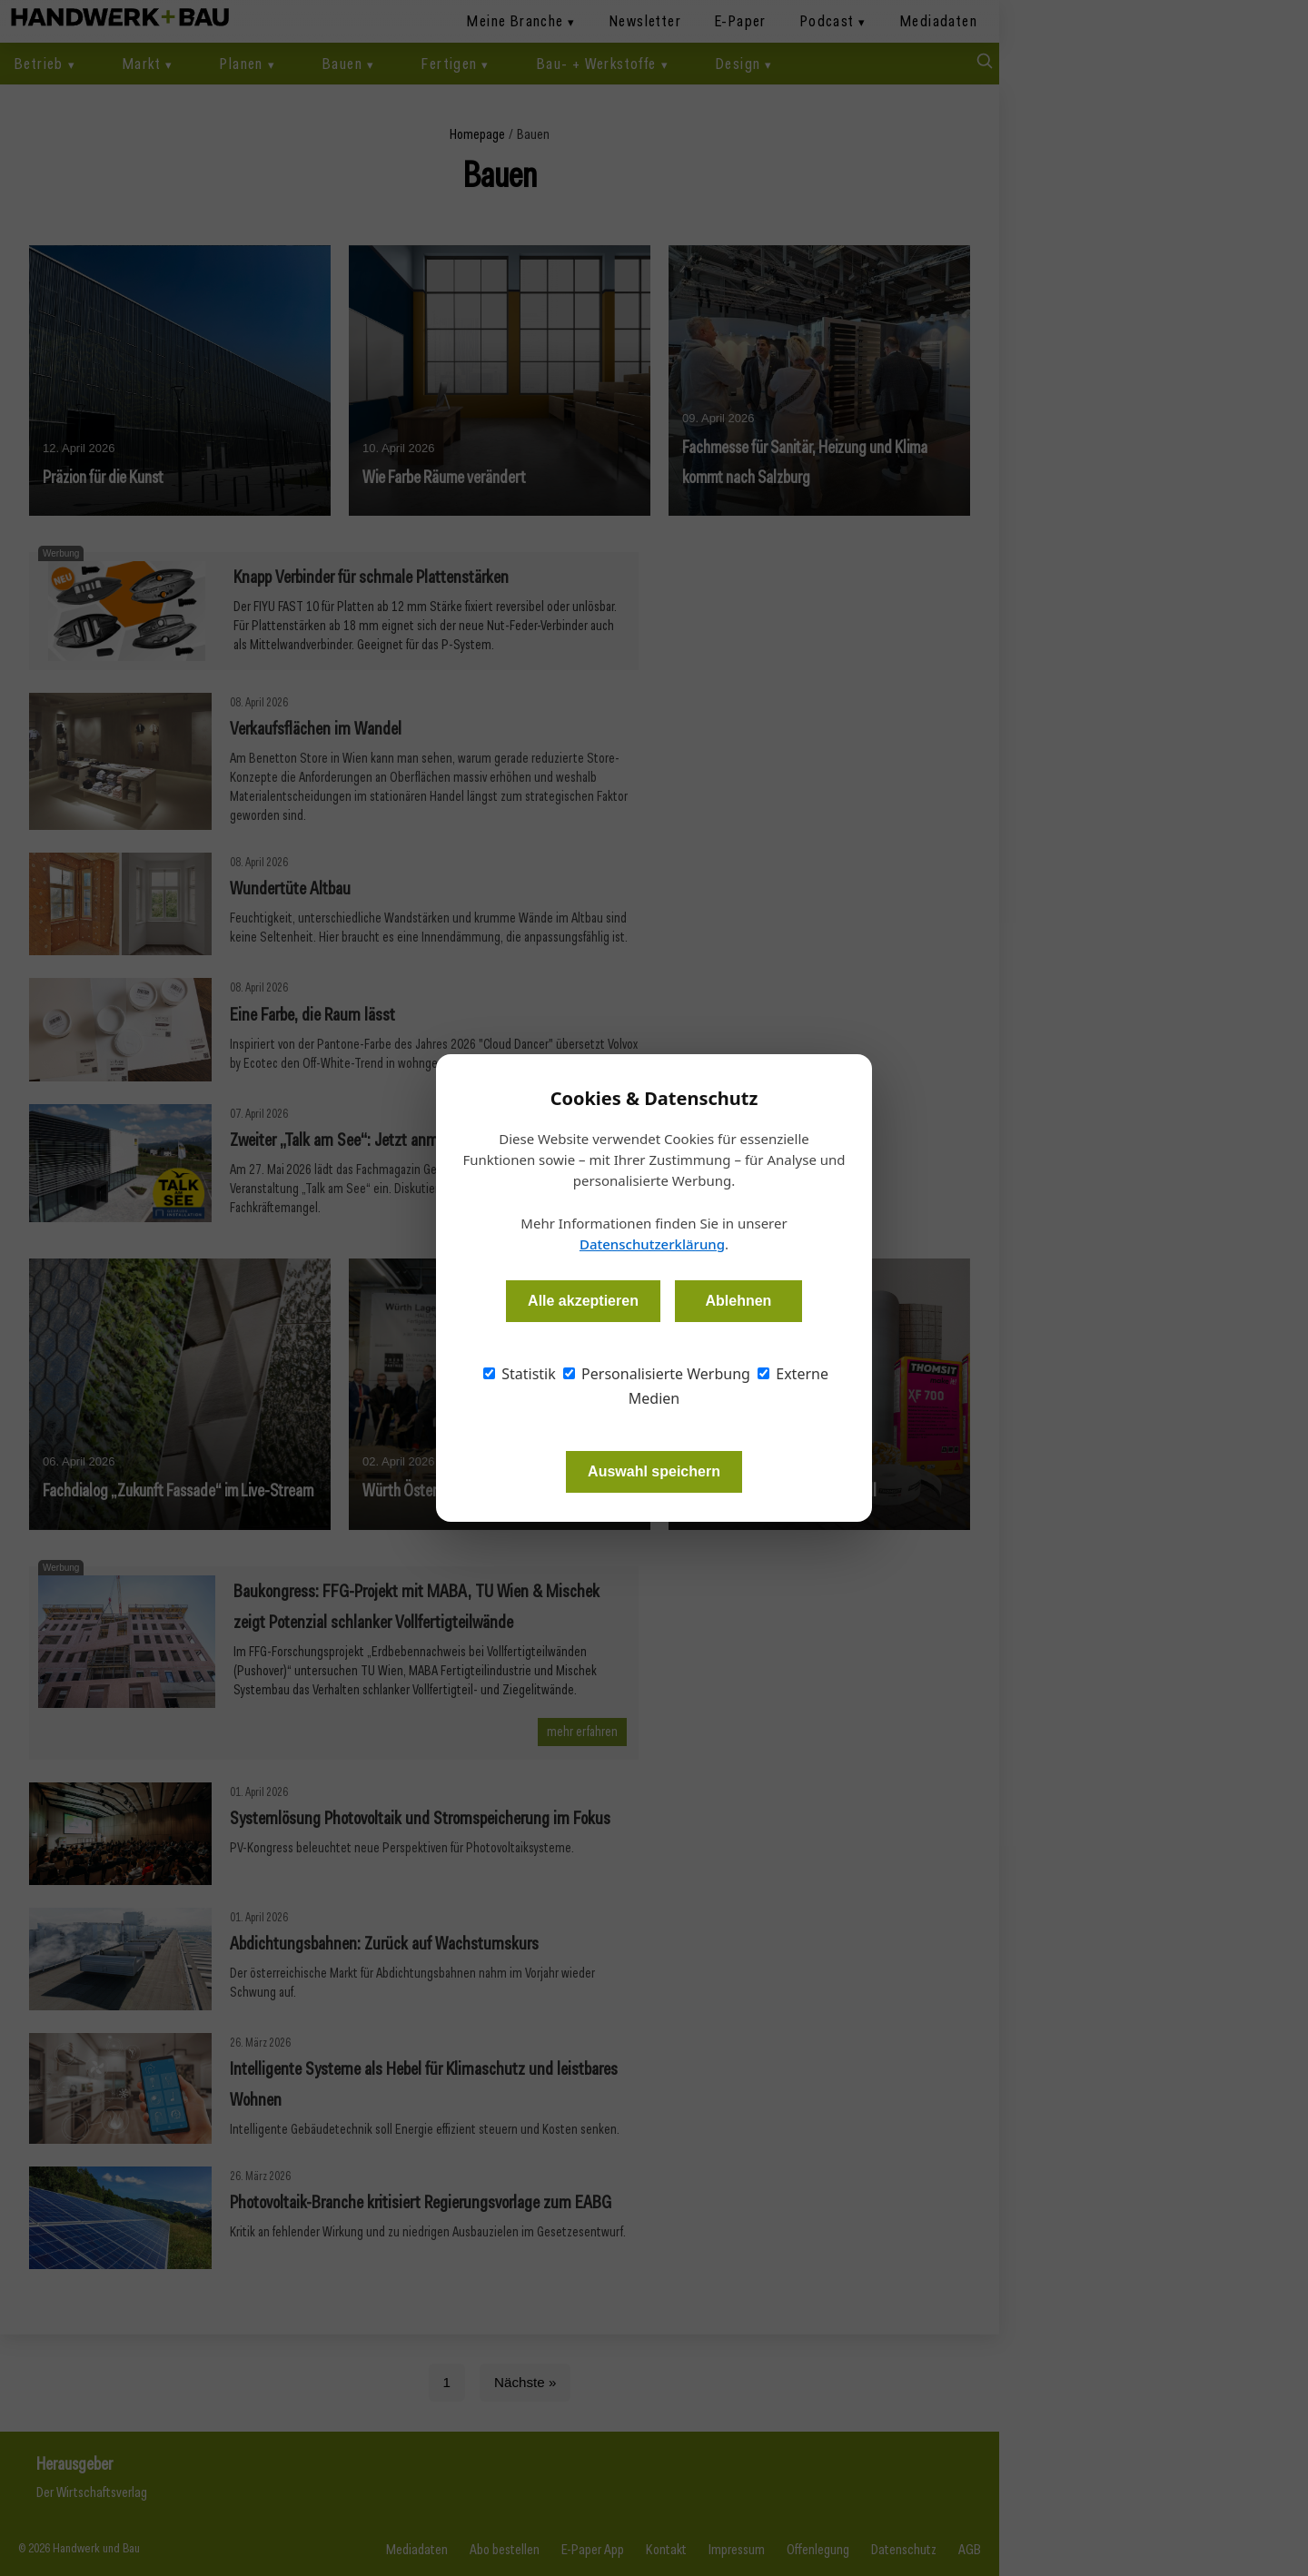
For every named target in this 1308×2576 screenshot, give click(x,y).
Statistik (519, 1374)
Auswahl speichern (654, 1471)
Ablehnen (738, 1300)
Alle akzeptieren (583, 1300)
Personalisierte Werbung (656, 1374)
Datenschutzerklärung (652, 1244)
